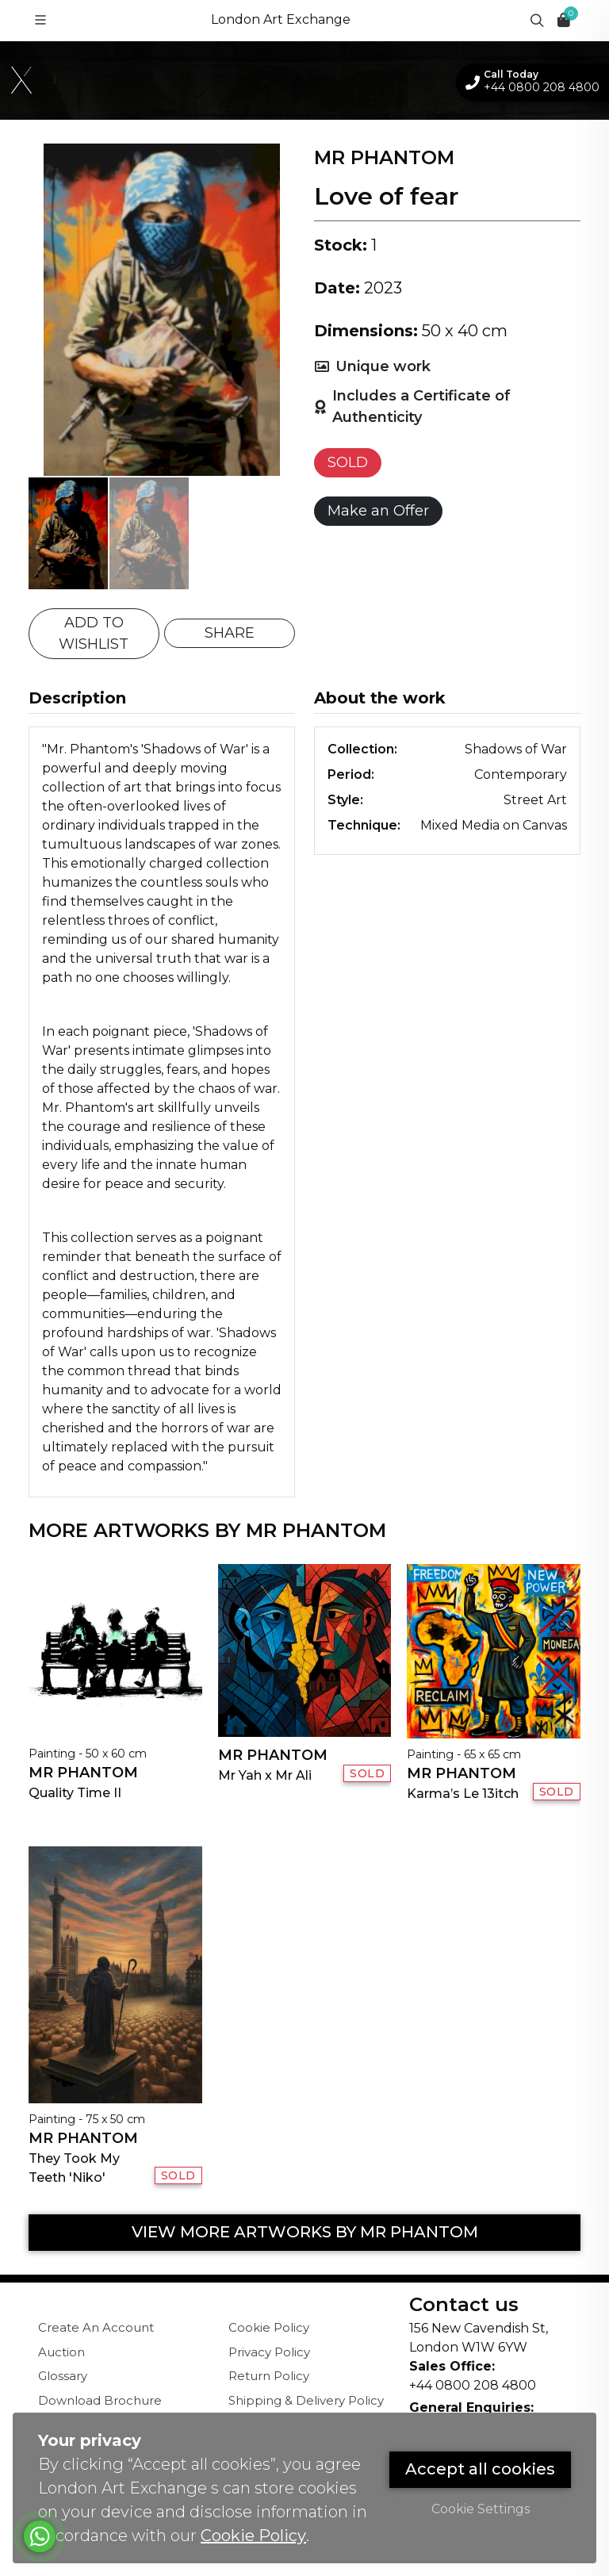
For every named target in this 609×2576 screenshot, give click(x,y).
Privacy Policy (269, 2351)
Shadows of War (516, 749)
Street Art (535, 799)
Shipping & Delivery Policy (306, 2400)
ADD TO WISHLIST (93, 633)
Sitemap (253, 2448)
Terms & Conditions (285, 2424)
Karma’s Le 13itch (463, 1793)
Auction (61, 2351)
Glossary (62, 2375)
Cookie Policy (268, 2327)
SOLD (347, 462)
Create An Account (96, 2327)
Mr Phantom (83, 1772)
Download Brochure (100, 2400)
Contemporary (520, 774)
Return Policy (268, 2375)
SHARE (230, 633)
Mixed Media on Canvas (493, 825)
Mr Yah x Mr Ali (265, 1775)
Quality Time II (75, 1792)
